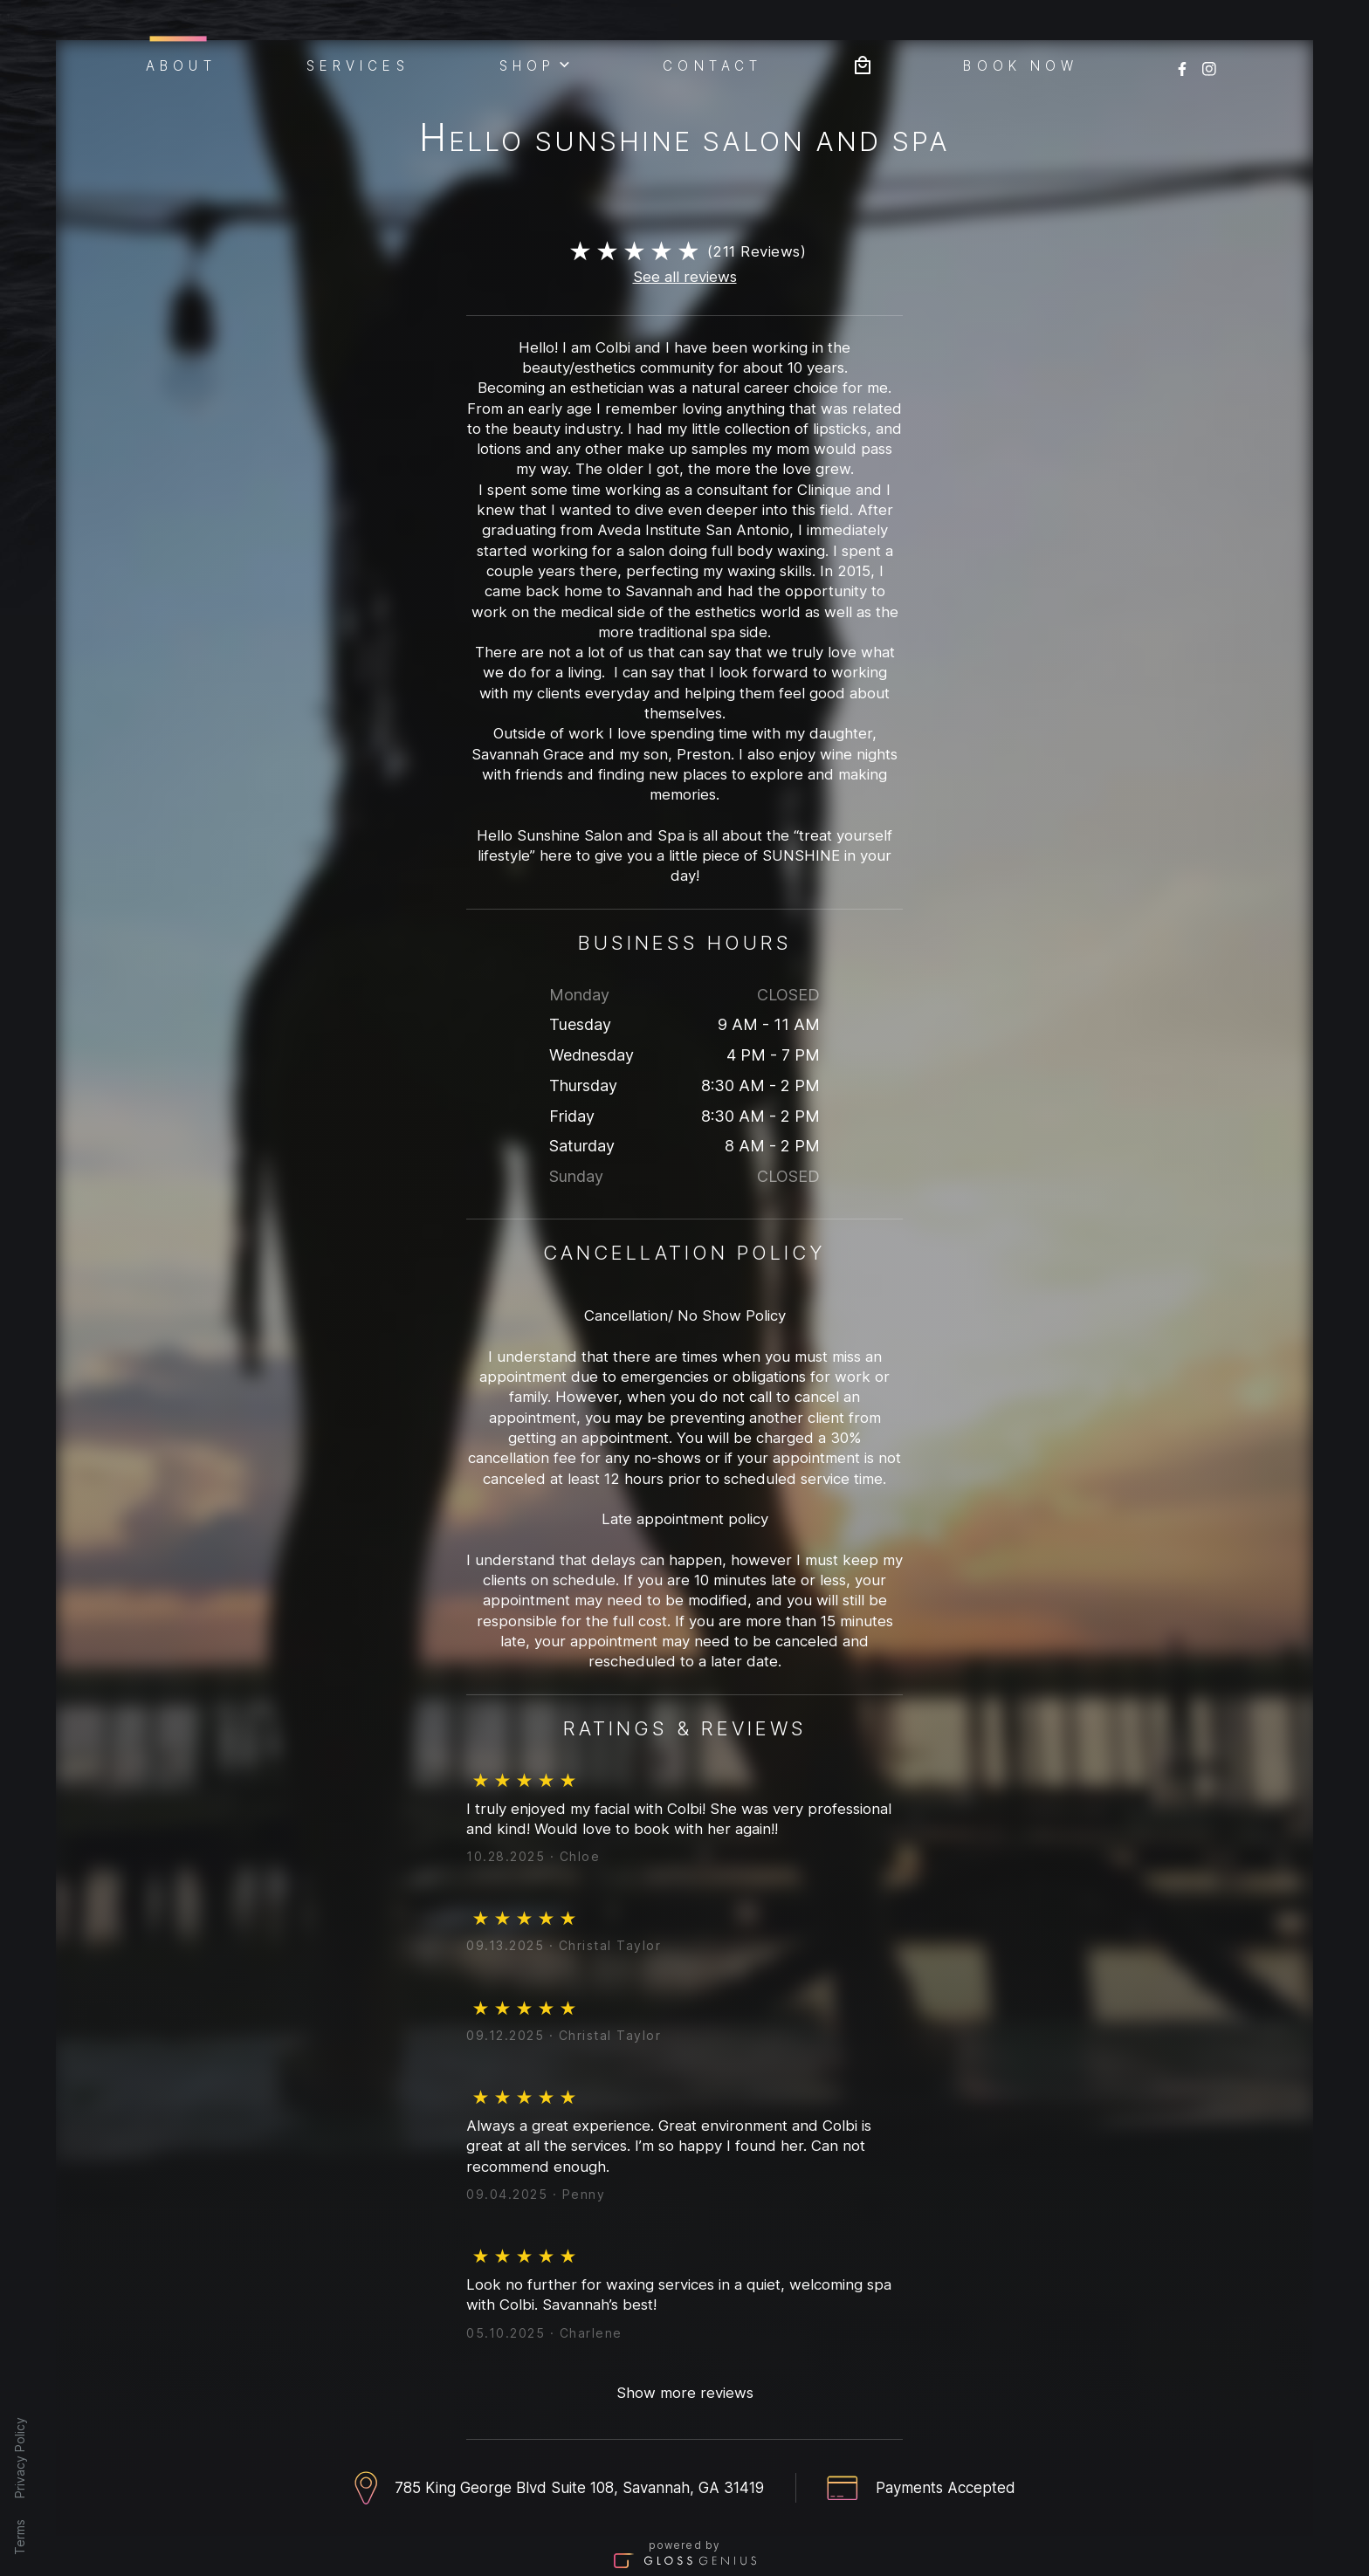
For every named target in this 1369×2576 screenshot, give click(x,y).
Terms (19, 2537)
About (181, 63)
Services (357, 65)
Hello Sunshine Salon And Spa (684, 141)
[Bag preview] (862, 63)
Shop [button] (536, 64)
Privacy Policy (19, 2457)
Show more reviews (684, 2392)
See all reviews (685, 276)
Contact (712, 65)
